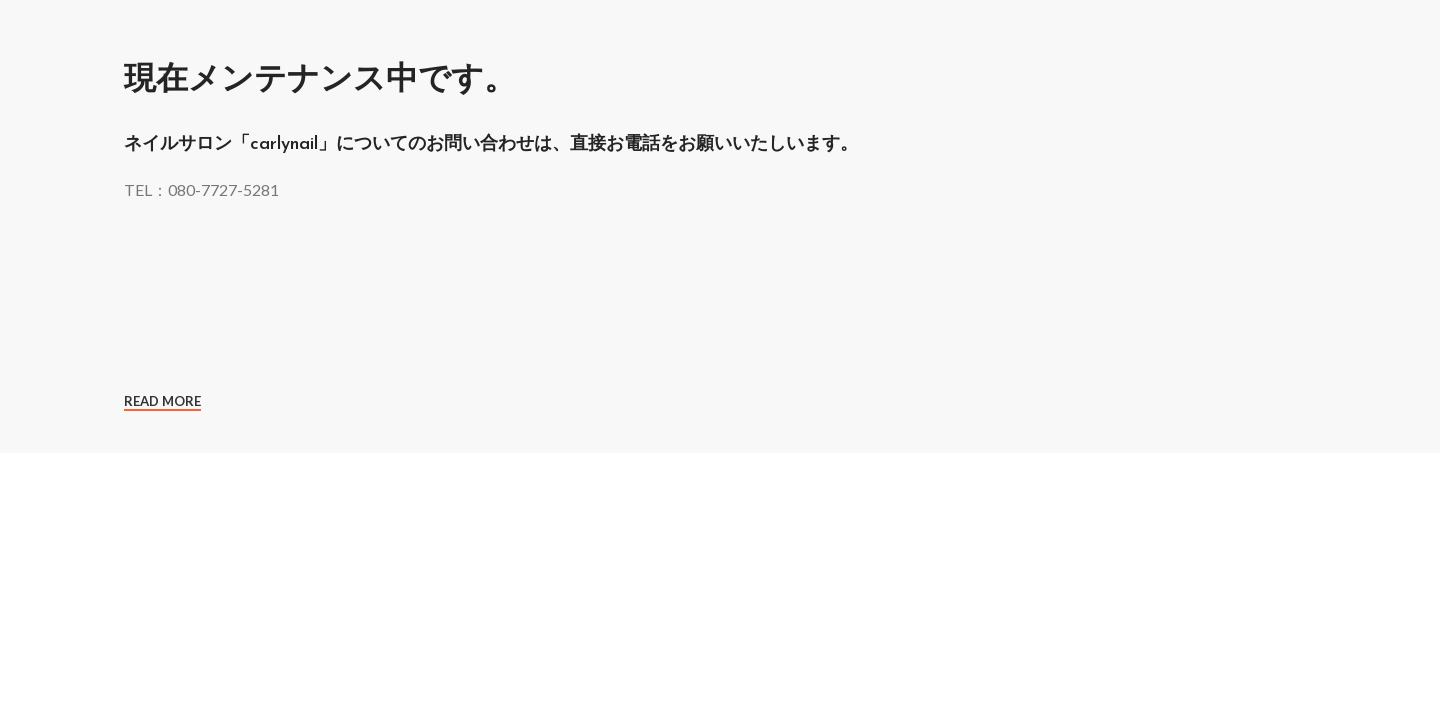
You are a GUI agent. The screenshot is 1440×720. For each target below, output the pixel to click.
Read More (162, 401)
